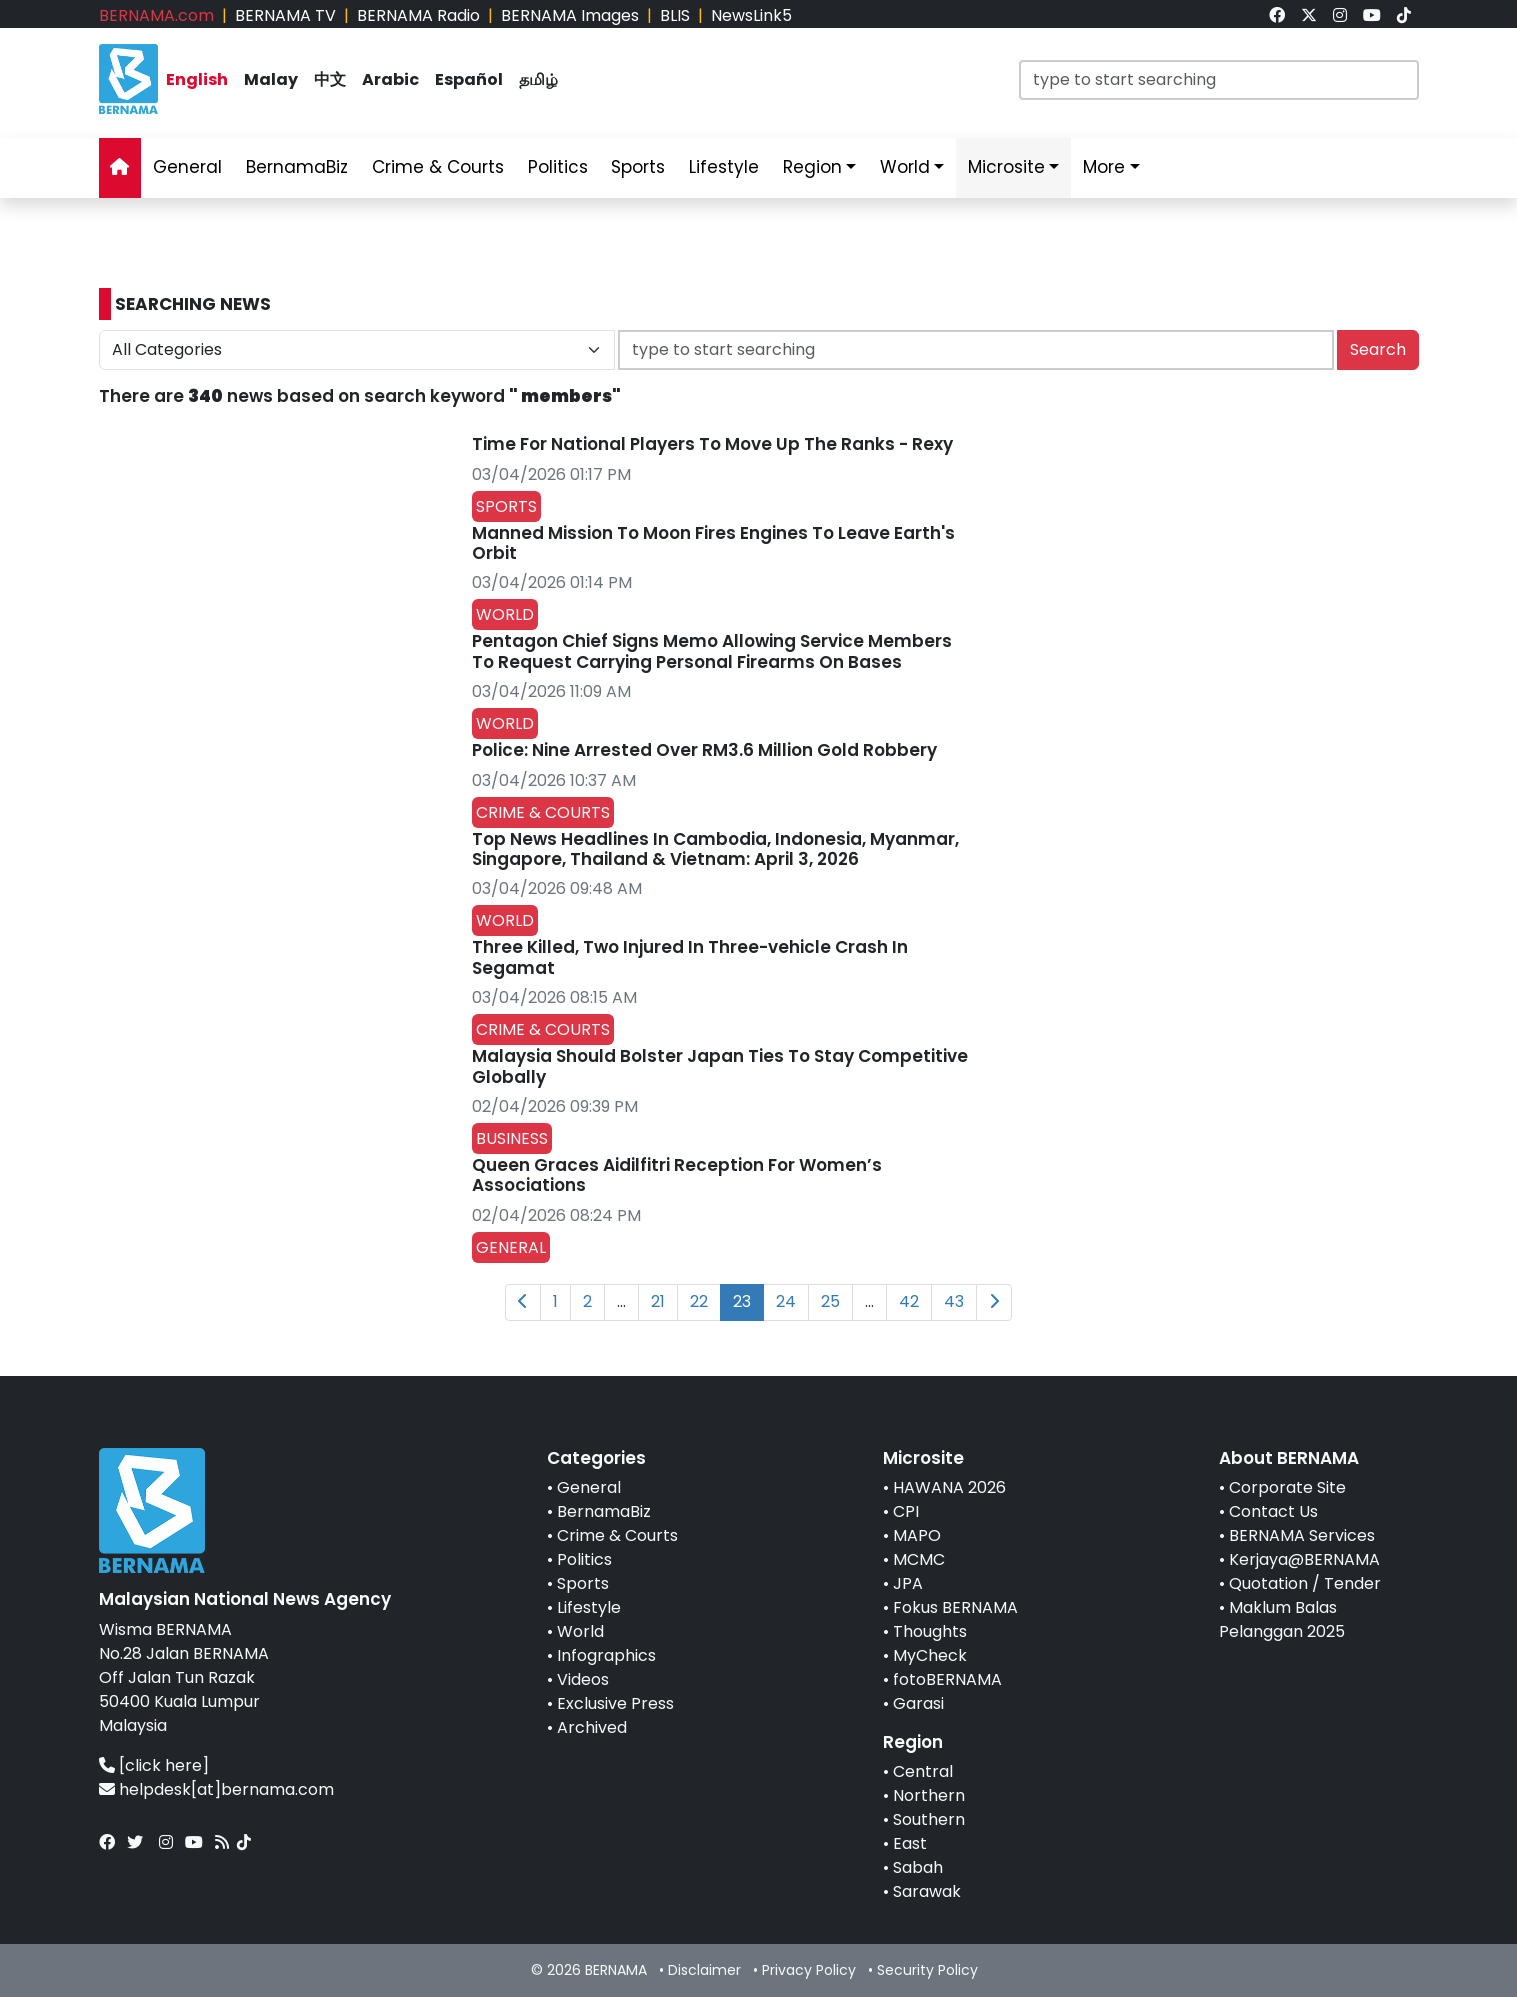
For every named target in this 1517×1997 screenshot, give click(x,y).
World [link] (905, 167)
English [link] (197, 79)
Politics (584, 1559)
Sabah (918, 1867)
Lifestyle (589, 1607)
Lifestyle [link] (724, 167)
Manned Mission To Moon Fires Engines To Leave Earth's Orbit (713, 543)
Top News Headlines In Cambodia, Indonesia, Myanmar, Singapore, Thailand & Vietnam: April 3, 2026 (715, 849)
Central (923, 1771)
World (580, 1631)
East (910, 1843)
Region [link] (812, 167)
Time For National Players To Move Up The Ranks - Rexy (712, 444)
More (1104, 167)
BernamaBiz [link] (297, 167)
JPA (908, 1583)
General (589, 1487)
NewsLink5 (751, 15)
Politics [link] (558, 167)
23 (742, 1301)
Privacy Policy (809, 1970)
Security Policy (927, 1970)
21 (658, 1301)
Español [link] (469, 79)
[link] (1277, 15)
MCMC (919, 1559)
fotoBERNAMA (947, 1679)
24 (786, 1301)
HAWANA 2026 (949, 1487)
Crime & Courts (617, 1535)
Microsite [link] (1006, 167)
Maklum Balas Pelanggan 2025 (1282, 1619)
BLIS (675, 15)
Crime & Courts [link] (438, 167)
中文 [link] (330, 79)
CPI (906, 1511)
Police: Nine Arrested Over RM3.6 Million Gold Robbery (704, 750)
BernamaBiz (604, 1511)
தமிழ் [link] (538, 79)
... (621, 1301)
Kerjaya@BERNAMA (1304, 1559)
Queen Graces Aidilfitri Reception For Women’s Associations (677, 1175)
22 (699, 1301)
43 (954, 1301)
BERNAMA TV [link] (285, 15)
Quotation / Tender (1305, 1583)
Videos (583, 1679)
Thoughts (930, 1631)
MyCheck (930, 1655)
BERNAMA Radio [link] (418, 15)
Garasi (918, 1703)
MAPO (917, 1535)
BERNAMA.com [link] (156, 15)
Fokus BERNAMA (955, 1607)
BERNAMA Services (1302, 1535)
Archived (592, 1727)
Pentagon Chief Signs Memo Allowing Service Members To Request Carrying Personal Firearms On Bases (712, 651)
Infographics (606, 1655)
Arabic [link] (390, 79)
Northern (929, 1795)
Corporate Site (1287, 1487)
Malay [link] (271, 79)
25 (830, 1301)
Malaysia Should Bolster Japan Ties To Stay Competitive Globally (720, 1066)
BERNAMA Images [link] (570, 15)
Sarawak (927, 1891)
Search (1378, 349)
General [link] (187, 167)
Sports (583, 1583)
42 (909, 1301)
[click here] (164, 1765)
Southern (929, 1819)
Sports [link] (638, 167)
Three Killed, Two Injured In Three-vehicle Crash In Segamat (690, 957)
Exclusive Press (615, 1703)
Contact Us (1273, 1511)
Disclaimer (704, 1970)
